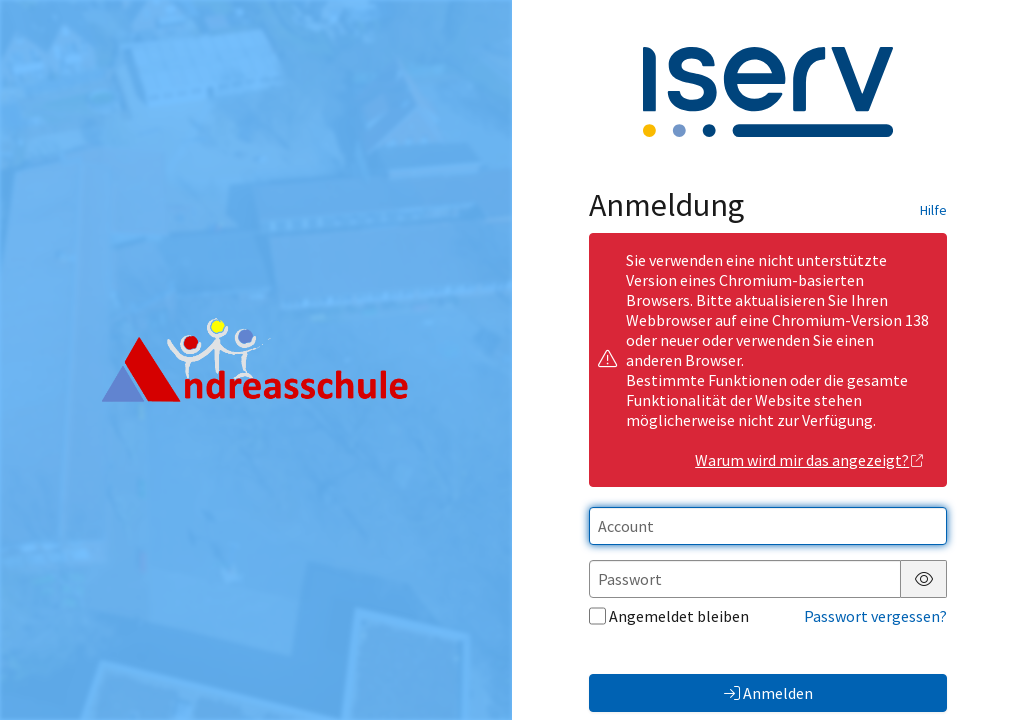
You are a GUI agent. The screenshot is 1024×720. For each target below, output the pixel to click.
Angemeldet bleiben (669, 616)
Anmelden (768, 693)
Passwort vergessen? (875, 616)
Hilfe (933, 210)
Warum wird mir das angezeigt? (809, 460)
